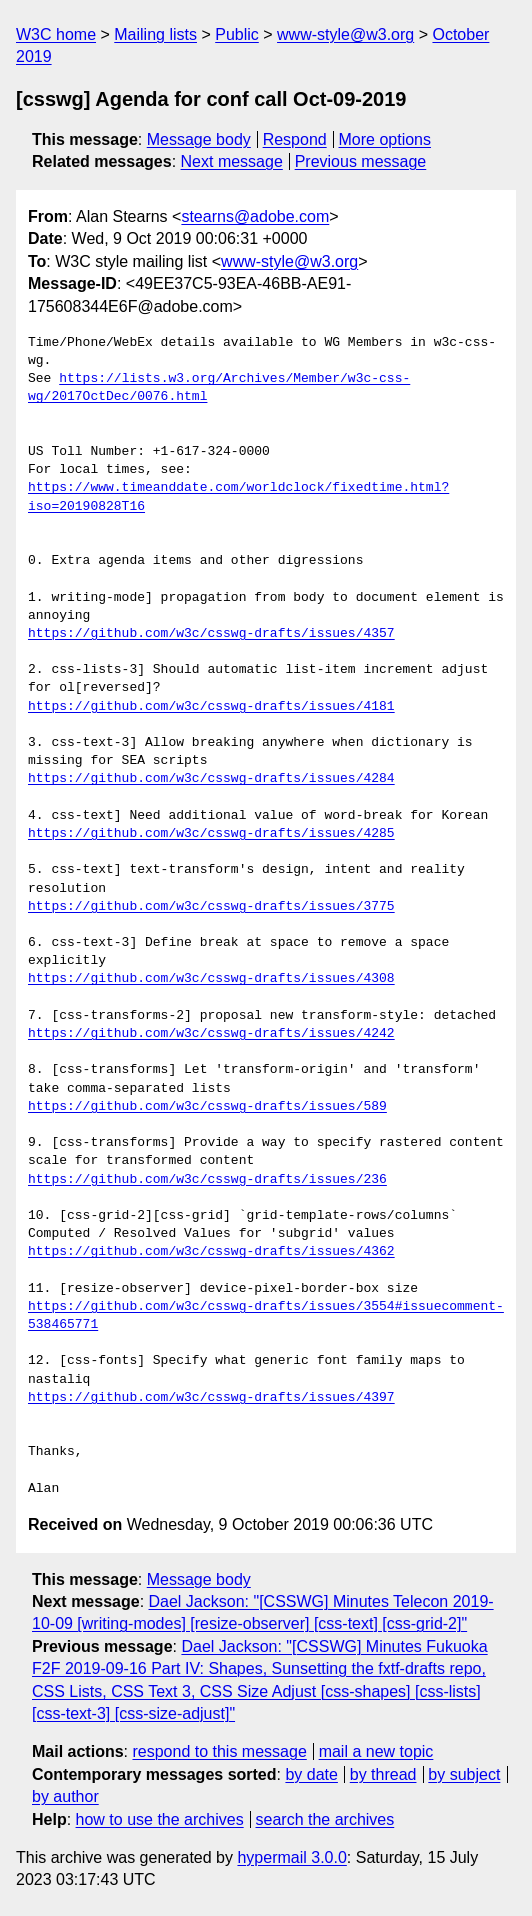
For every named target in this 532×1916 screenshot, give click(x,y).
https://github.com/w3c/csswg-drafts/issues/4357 (211, 634)
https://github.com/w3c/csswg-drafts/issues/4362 (211, 1252)
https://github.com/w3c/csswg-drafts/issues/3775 (211, 907)
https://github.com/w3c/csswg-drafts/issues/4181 (211, 707)
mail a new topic (376, 1751)
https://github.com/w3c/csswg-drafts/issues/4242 (211, 1034)
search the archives (325, 1819)
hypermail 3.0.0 (291, 1857)
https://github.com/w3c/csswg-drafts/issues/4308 (211, 979)
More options (385, 139)
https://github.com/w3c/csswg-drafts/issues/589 (207, 1107)
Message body (199, 139)
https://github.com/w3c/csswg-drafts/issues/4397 (211, 1398)
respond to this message (219, 1751)
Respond (295, 139)
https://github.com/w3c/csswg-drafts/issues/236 (207, 1180)
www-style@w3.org (345, 34)
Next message (232, 161)
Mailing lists (155, 34)
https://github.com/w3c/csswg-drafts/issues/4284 (211, 779)
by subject (464, 1774)
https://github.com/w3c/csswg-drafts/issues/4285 (211, 834)
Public (237, 34)
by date (311, 1774)
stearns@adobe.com (255, 216)
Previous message (361, 161)
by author (65, 1796)
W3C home (56, 34)
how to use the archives (160, 1819)
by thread (383, 1774)
